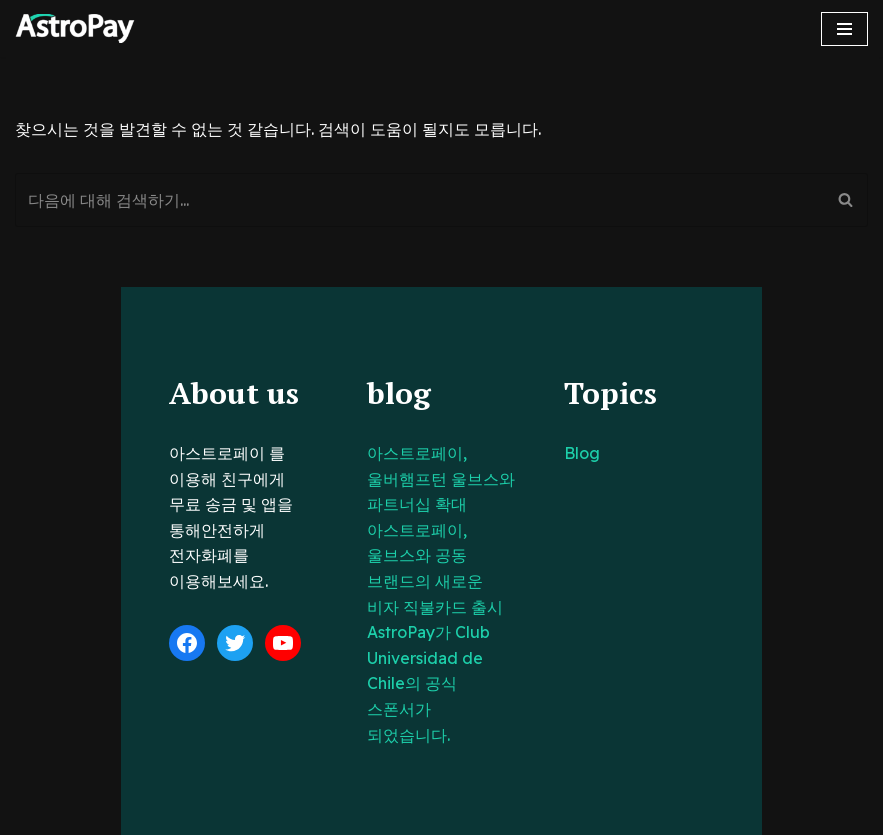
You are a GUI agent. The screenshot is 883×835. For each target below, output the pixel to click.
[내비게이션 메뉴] (844, 29)
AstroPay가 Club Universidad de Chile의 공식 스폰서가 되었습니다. (435, 606)
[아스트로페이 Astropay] (75, 28)
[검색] (419, 200)
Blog (623, 453)
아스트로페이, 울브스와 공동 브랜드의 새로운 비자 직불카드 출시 (436, 529)
